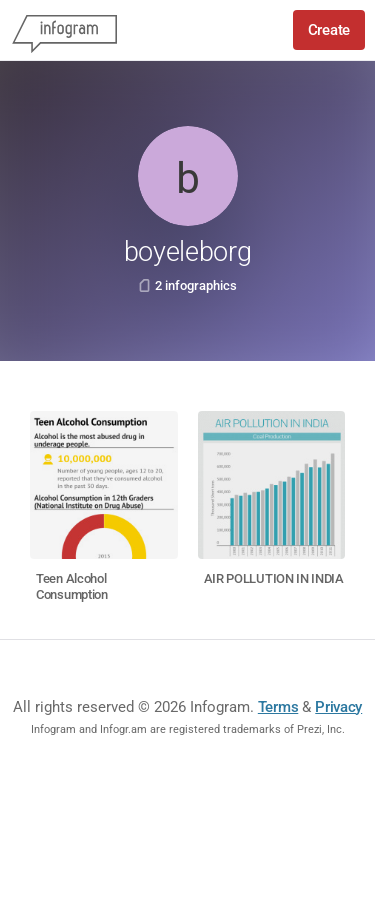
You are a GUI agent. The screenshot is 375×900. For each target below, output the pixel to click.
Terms (278, 707)
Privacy (338, 707)
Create (329, 30)
